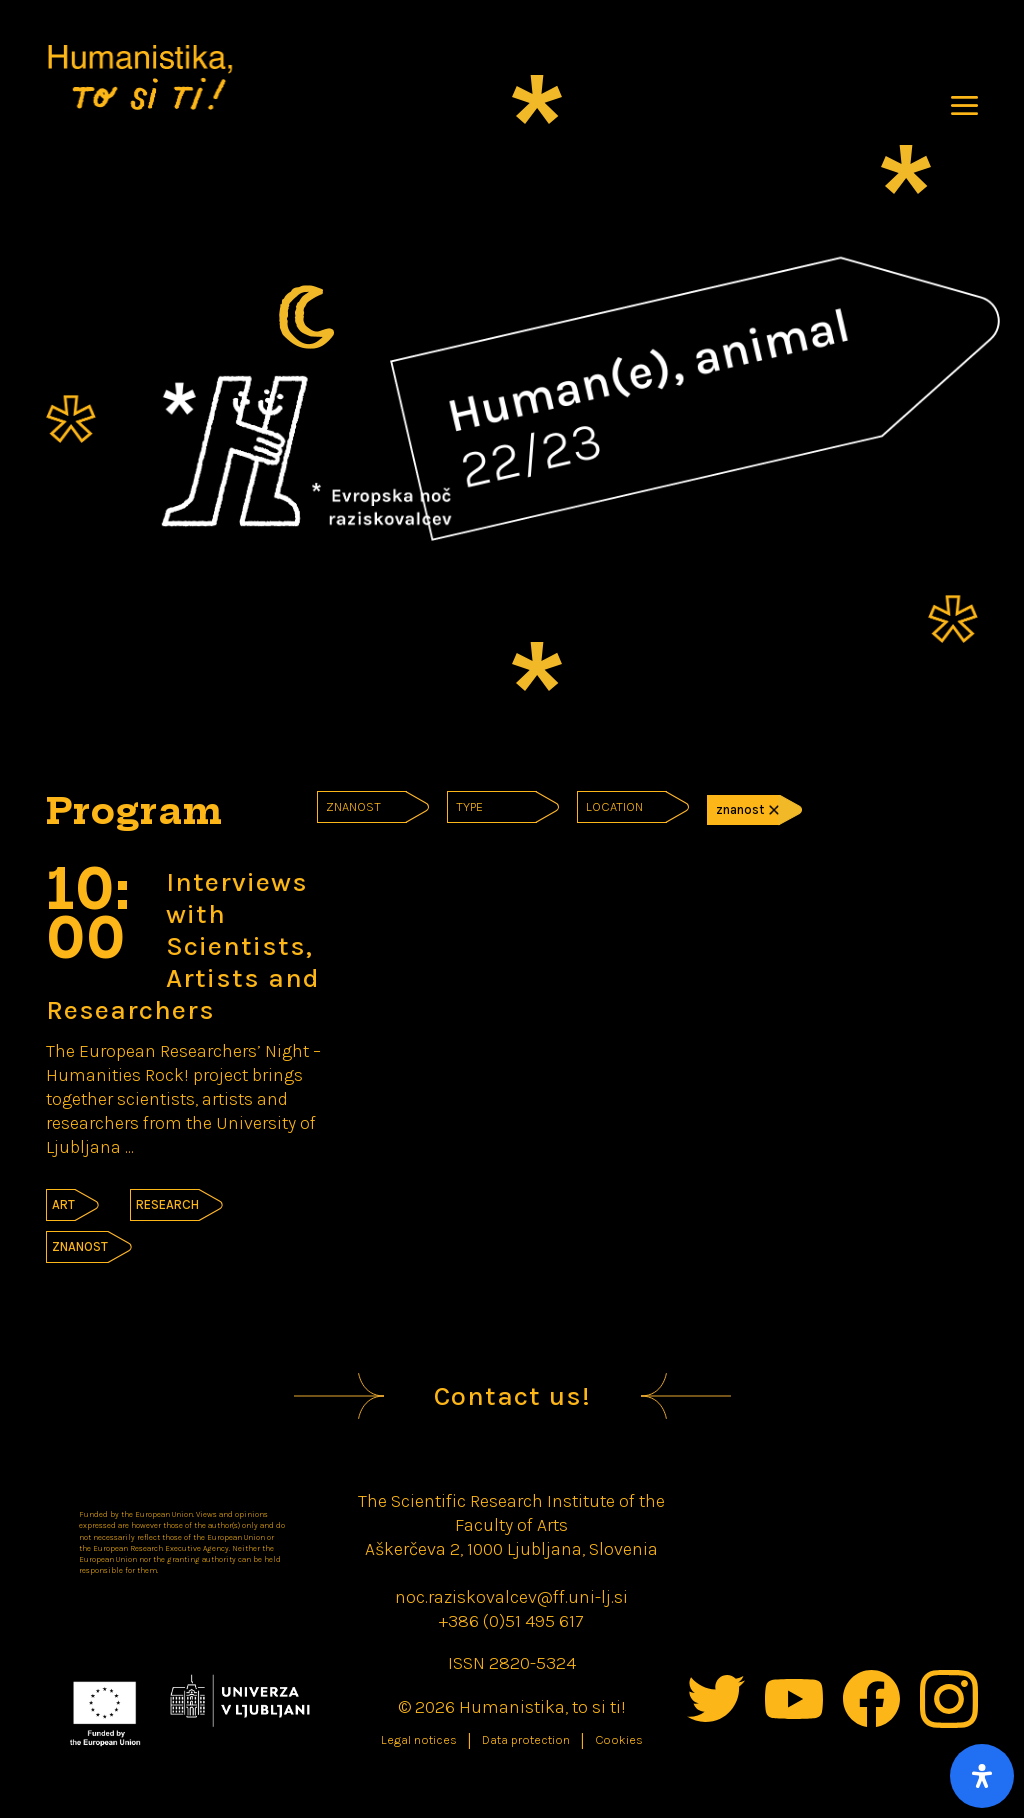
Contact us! (512, 1396)
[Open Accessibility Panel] (982, 1776)
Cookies (619, 1740)
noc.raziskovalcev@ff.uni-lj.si (511, 1597)
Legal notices (419, 1740)
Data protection (526, 1740)
